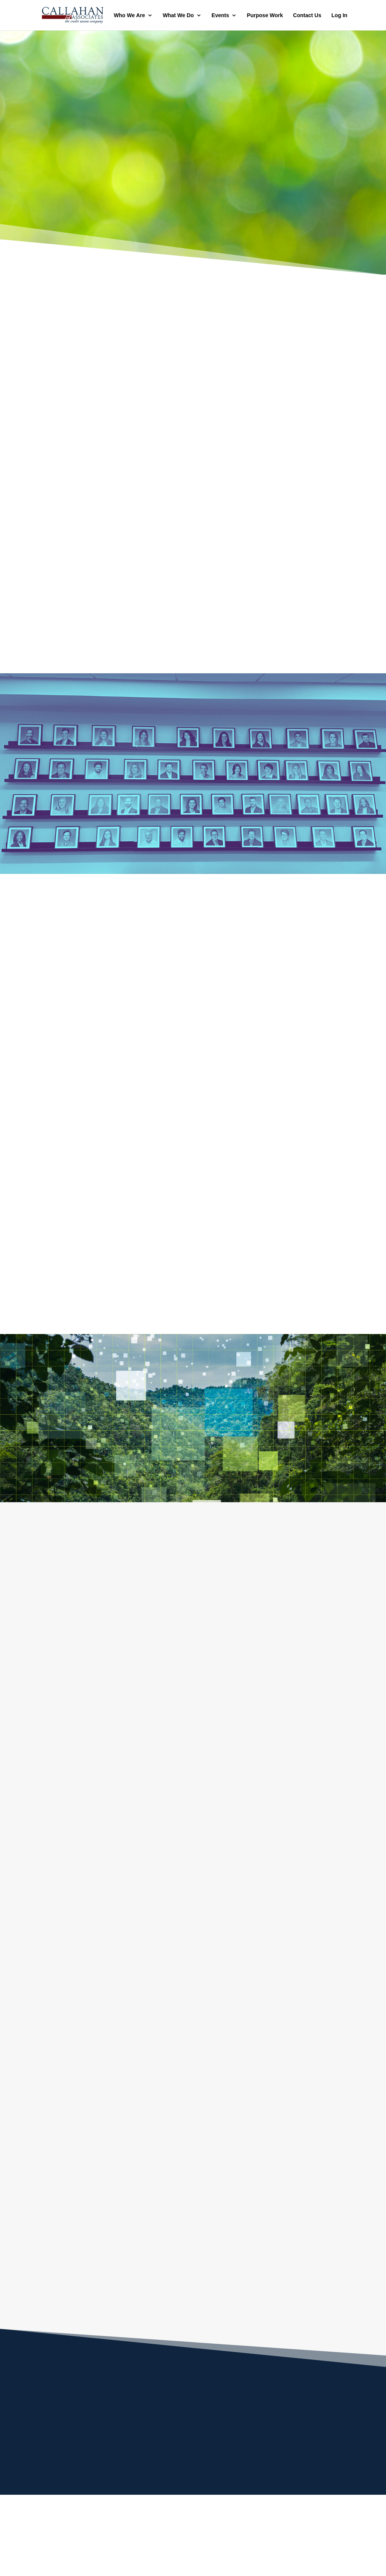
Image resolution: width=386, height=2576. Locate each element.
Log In (339, 15)
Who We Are (129, 15)
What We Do (178, 15)
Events (220, 15)
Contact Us (307, 15)
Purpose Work (265, 15)
